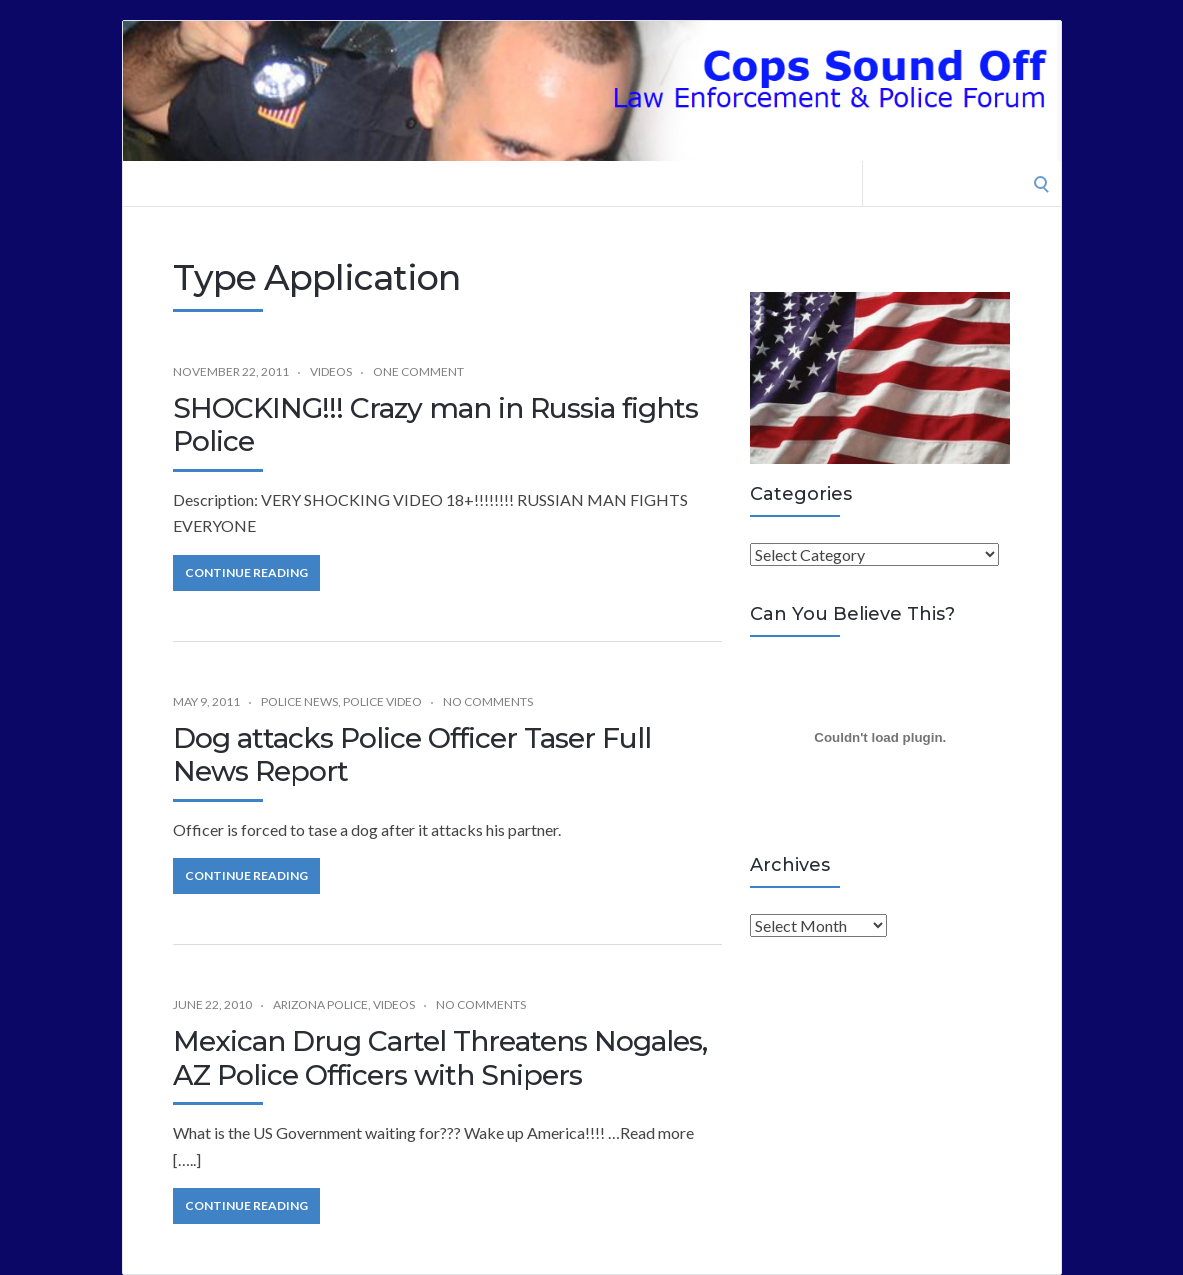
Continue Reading (246, 572)
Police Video (382, 701)
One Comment (418, 371)
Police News (299, 701)
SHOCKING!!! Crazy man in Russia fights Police (435, 425)
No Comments (488, 701)
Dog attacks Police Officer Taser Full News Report (412, 755)
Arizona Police (320, 1004)
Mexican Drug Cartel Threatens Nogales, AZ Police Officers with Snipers (440, 1058)
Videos (331, 371)
